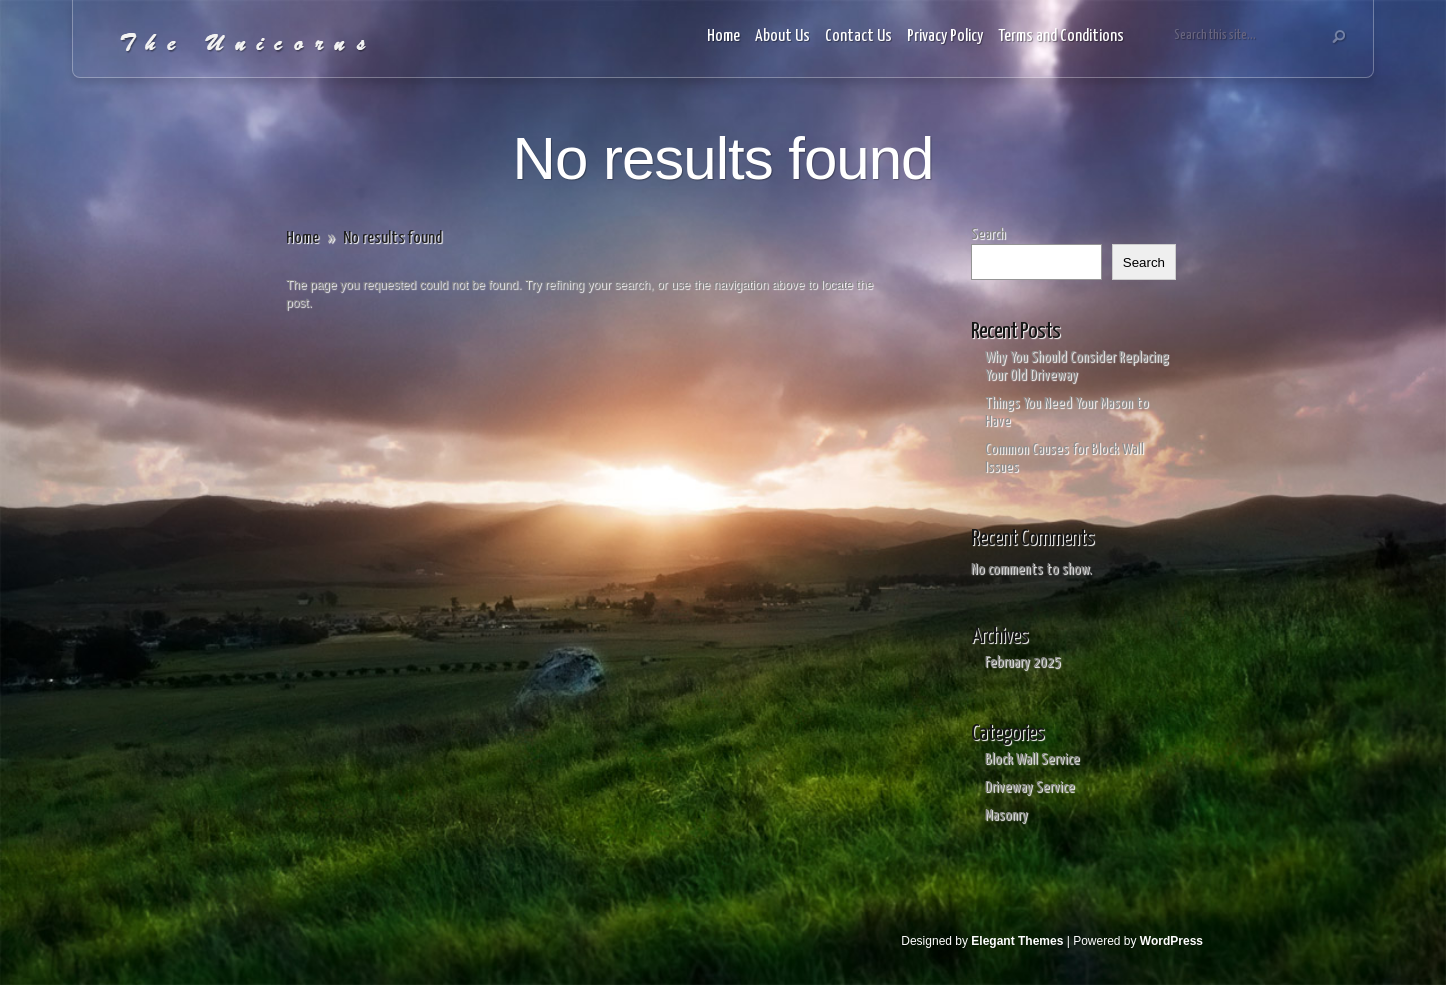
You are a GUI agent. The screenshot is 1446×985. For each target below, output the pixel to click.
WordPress (1171, 941)
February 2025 (1023, 662)
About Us (782, 36)
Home (723, 36)
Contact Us (858, 36)
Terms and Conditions (1061, 36)
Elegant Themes (1017, 941)
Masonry (1006, 815)
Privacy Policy (945, 36)
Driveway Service (1030, 787)
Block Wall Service (1032, 759)
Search (988, 234)
